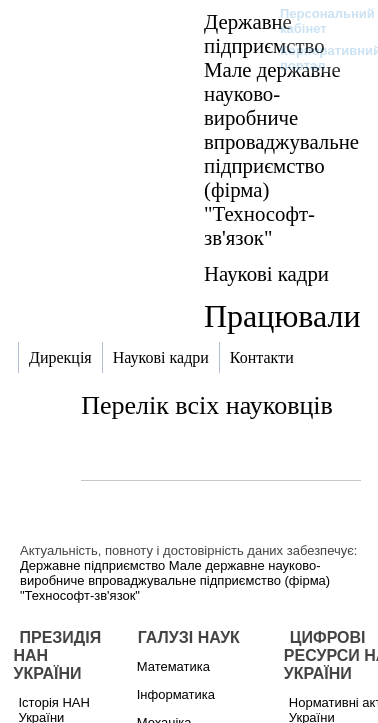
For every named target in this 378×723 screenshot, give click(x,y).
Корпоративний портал (317, 58)
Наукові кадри (266, 273)
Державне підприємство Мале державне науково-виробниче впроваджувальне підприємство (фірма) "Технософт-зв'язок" (281, 129)
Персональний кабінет (317, 21)
